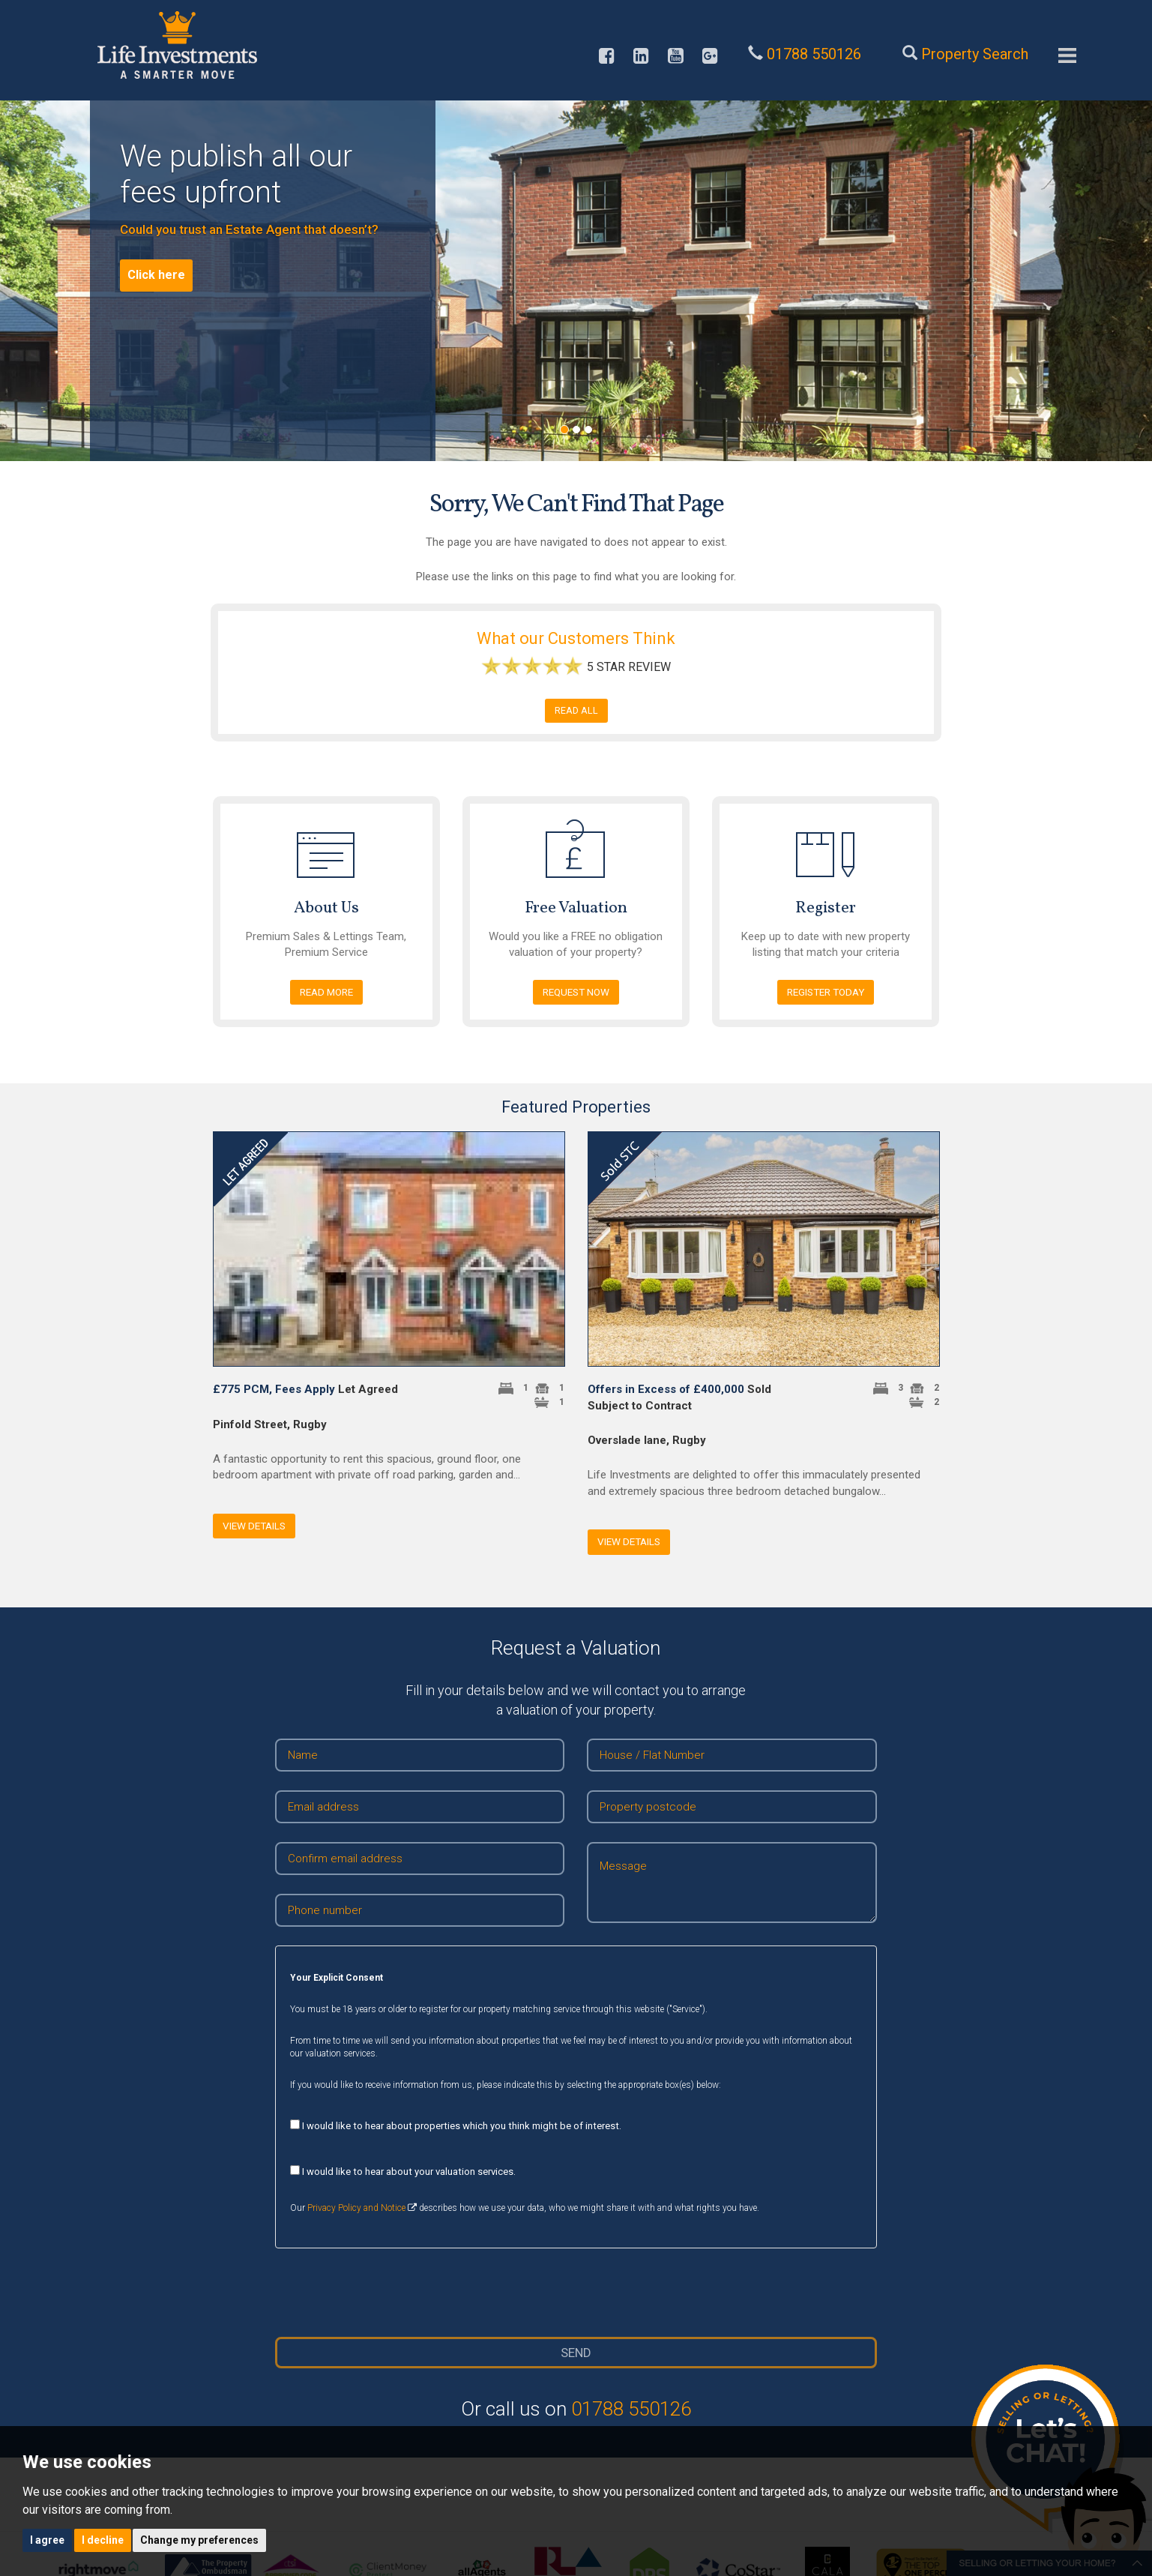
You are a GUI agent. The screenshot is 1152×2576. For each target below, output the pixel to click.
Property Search (974, 54)
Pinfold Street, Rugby (270, 1424)
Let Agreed (305, 1389)
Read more (326, 992)
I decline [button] (103, 2540)
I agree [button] (47, 2540)
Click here (156, 275)
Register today (825, 992)
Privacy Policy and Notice (356, 2208)
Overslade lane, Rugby (647, 1440)
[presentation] (576, 2292)
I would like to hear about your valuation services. (403, 2171)
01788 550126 (631, 2409)
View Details (254, 1526)
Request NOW (576, 992)
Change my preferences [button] (199, 2540)
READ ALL (576, 710)
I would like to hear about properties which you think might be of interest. (455, 2125)
